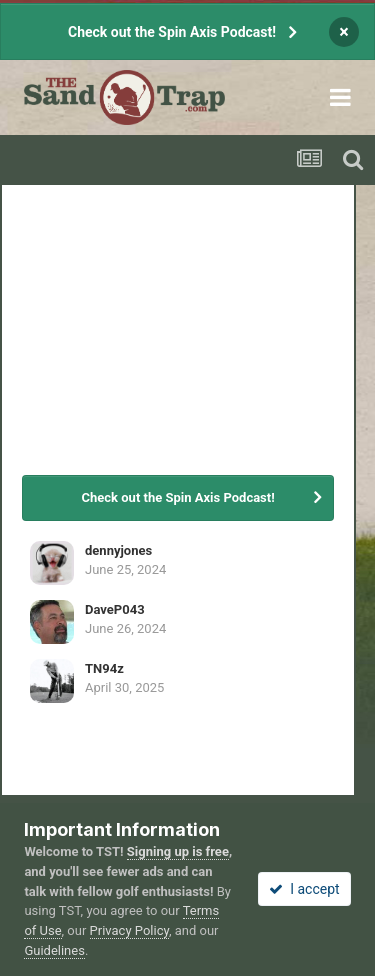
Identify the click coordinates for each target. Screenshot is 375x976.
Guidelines (54, 950)
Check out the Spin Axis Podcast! (172, 32)
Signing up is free (178, 851)
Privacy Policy (129, 930)
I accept (304, 889)
